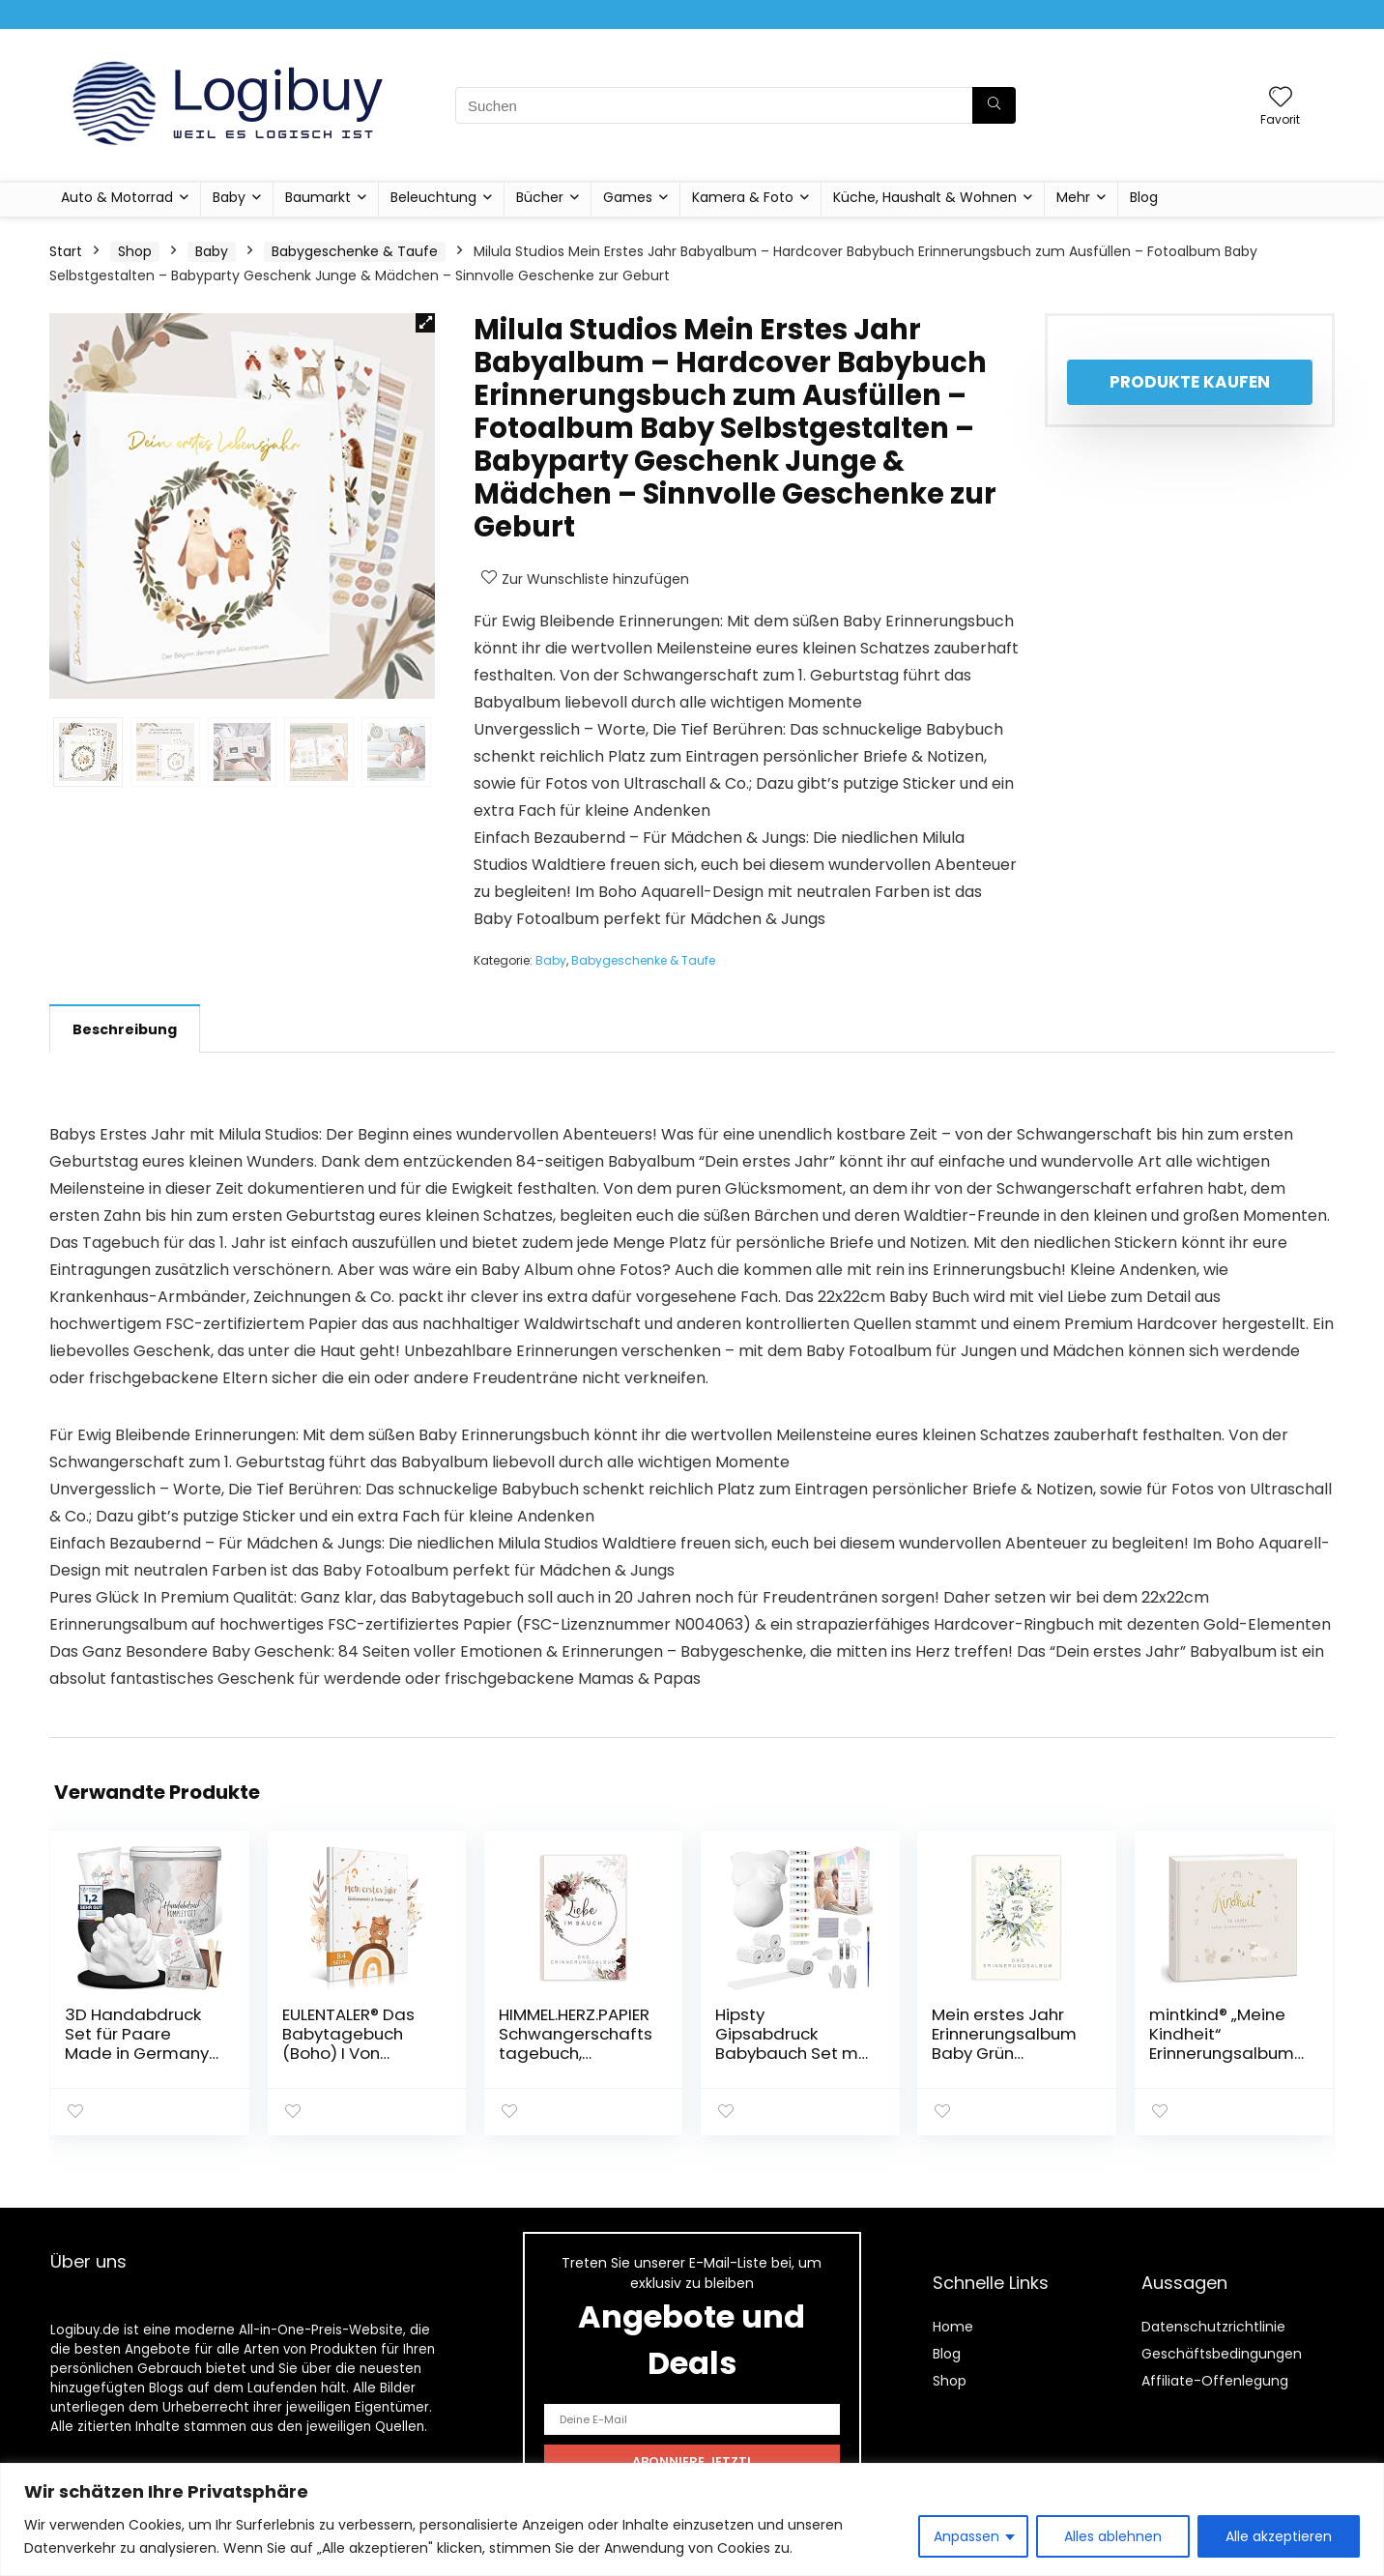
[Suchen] (994, 105)
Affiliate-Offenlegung (1214, 2380)
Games (627, 197)
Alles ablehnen (1113, 2536)
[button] (425, 323)
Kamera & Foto (742, 197)
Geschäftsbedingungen (1221, 2353)
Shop (135, 251)
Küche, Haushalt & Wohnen (925, 197)
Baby (229, 197)
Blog (1144, 197)
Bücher (539, 197)
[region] (692, 2519)
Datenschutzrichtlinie (1213, 2326)
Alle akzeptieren (1278, 2536)
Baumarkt (318, 197)
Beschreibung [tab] (124, 1029)
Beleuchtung (433, 197)
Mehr (1073, 197)
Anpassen (966, 2536)
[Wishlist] (1280, 98)
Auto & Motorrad (117, 197)
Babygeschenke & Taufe (355, 251)
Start (65, 251)
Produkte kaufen (1190, 381)
